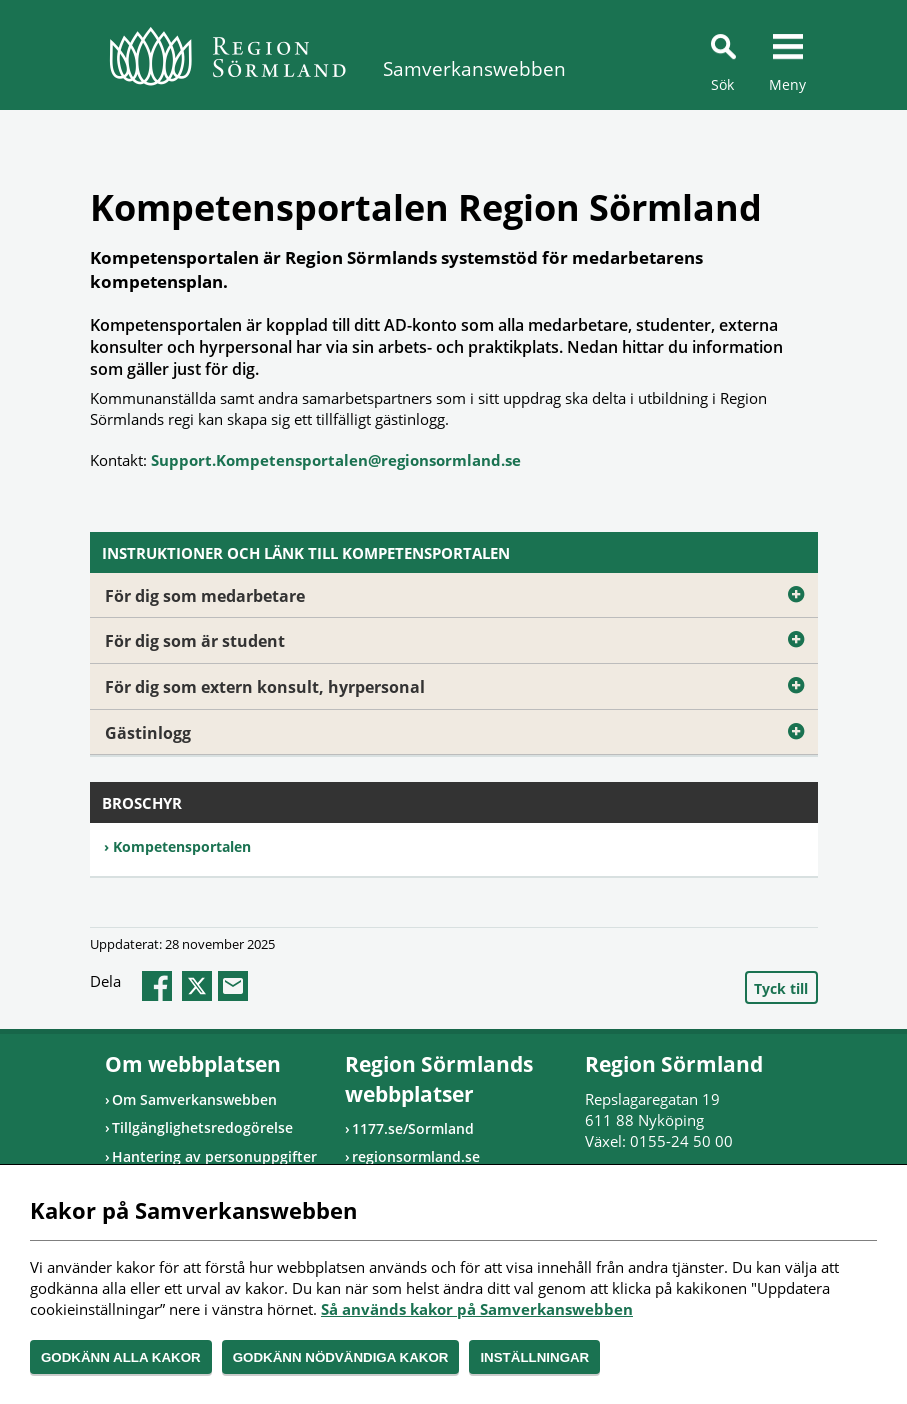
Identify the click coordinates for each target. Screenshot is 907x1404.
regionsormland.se (416, 1156)
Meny (787, 84)
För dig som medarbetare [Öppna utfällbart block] (461, 591)
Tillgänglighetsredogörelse (202, 1127)
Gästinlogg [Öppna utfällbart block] (461, 728)
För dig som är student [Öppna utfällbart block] (461, 636)
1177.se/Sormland (413, 1128)
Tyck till (781, 988)
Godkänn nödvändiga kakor (341, 1357)
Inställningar (534, 1357)
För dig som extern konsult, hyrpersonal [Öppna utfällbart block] (461, 682)
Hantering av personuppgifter (214, 1156)
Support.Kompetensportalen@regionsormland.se (336, 460)
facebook (157, 986)
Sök (722, 84)
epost (233, 986)
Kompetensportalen (182, 846)
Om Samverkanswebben (194, 1099)
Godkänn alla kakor (121, 1357)
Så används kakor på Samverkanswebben (477, 1309)
